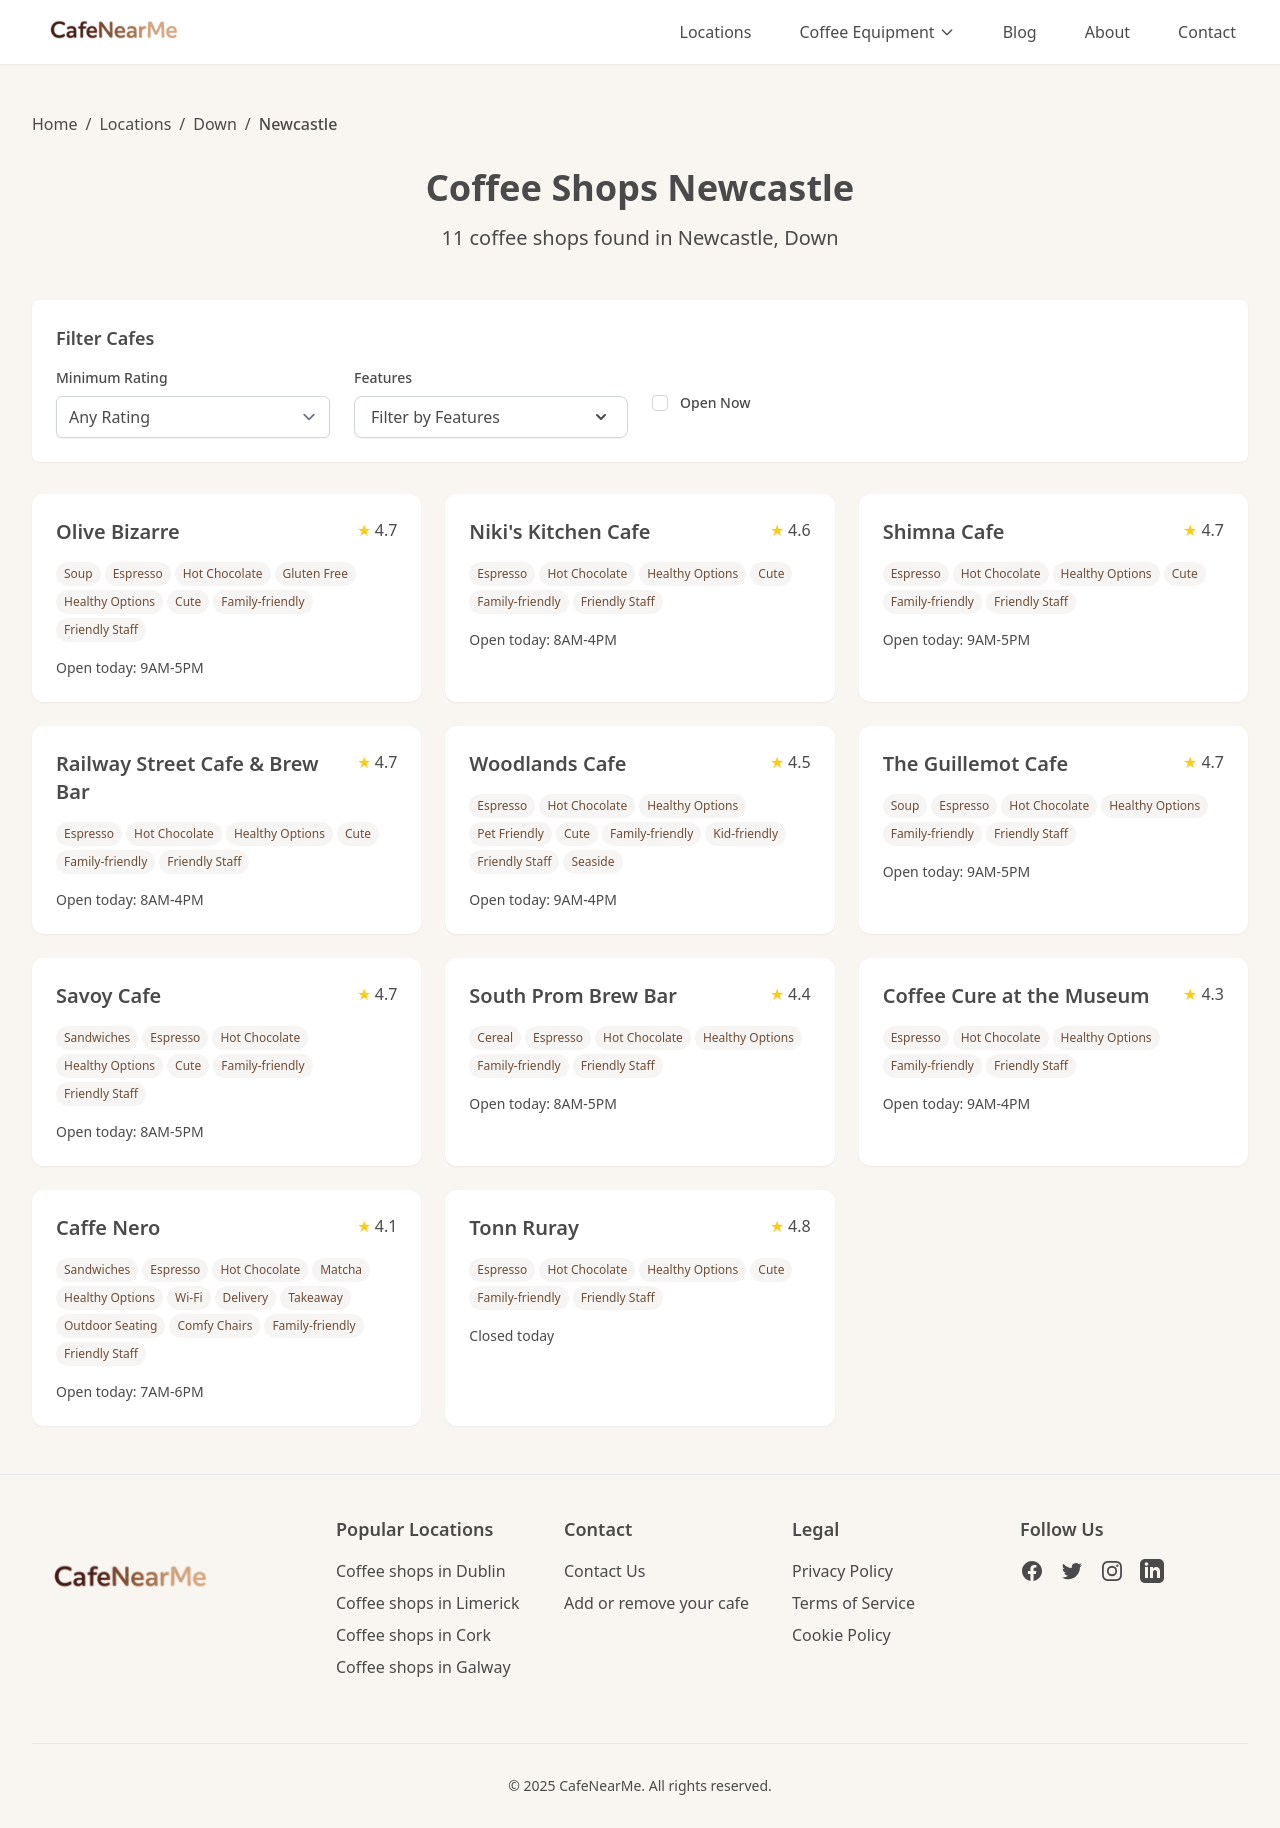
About (1107, 32)
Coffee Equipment (876, 32)
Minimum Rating (112, 377)
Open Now (715, 402)
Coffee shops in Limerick (428, 1603)
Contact (1207, 32)
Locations (716, 32)
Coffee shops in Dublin (421, 1571)
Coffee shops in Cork (413, 1635)
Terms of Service (853, 1603)
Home (55, 124)
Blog (1020, 32)
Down (215, 124)
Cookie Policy (841, 1635)
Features (383, 377)
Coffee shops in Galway (423, 1667)
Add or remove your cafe (656, 1603)
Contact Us (604, 1571)
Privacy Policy (842, 1571)
